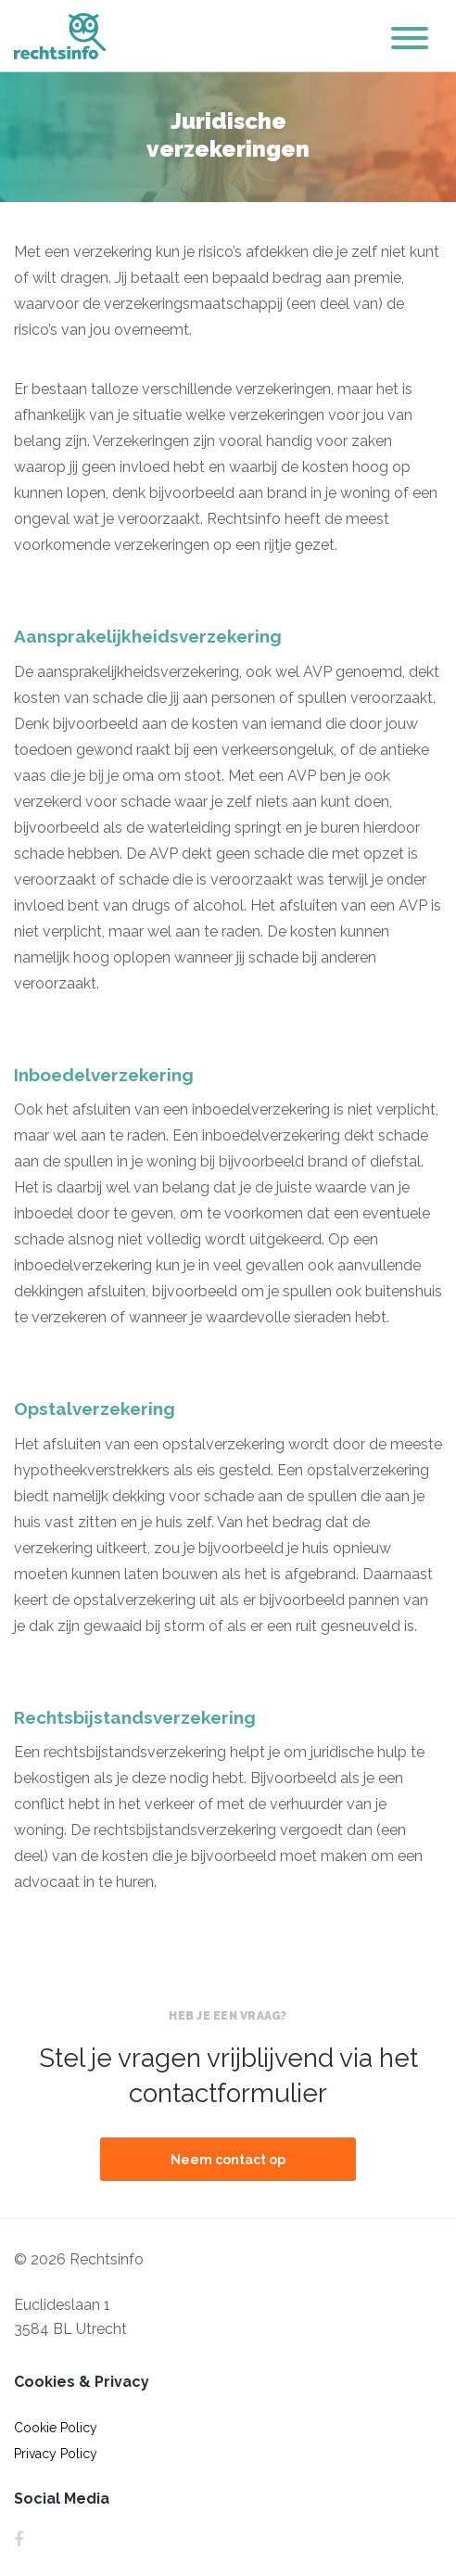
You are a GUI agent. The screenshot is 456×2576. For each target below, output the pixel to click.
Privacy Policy (55, 2453)
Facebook (18, 2539)
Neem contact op (228, 2159)
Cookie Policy (55, 2427)
